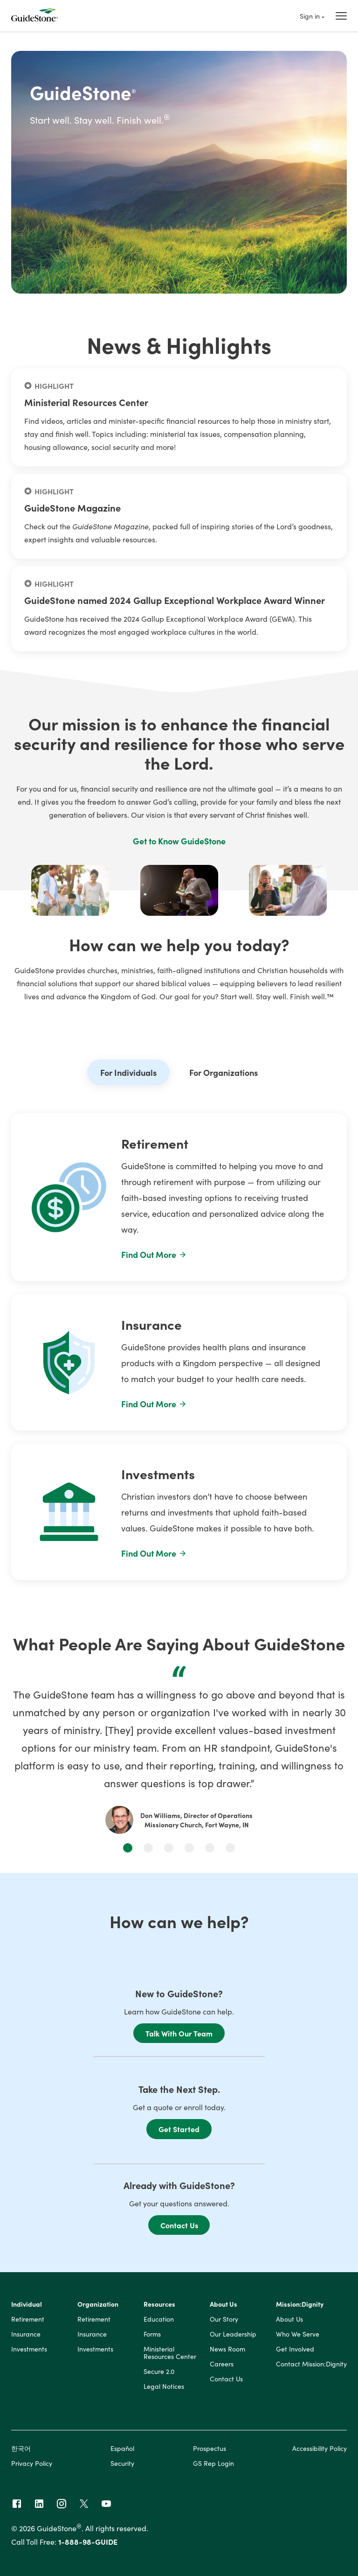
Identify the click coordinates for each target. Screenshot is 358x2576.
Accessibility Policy (319, 2448)
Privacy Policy (31, 2463)
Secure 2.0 (159, 2371)
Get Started (179, 2129)
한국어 (21, 2448)
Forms (152, 2334)
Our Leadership (233, 2334)
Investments (29, 2349)
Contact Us (179, 2225)
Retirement (27, 2319)
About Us (223, 2304)
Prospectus (209, 2448)
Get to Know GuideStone (179, 841)
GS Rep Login (213, 2463)
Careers (222, 2364)
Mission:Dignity (300, 2304)
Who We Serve (297, 2334)
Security (122, 2463)
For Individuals (128, 1072)
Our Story (224, 2319)
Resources (159, 2304)
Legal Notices (164, 2386)
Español (122, 2448)
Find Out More (154, 1254)
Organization (97, 2304)
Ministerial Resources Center (170, 2353)
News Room (227, 2349)
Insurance (26, 2334)
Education (159, 2319)
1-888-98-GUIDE (87, 2541)
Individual (26, 2304)
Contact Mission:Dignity (311, 2364)
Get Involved (295, 2349)
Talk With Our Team (179, 2033)
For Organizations (223, 1072)
